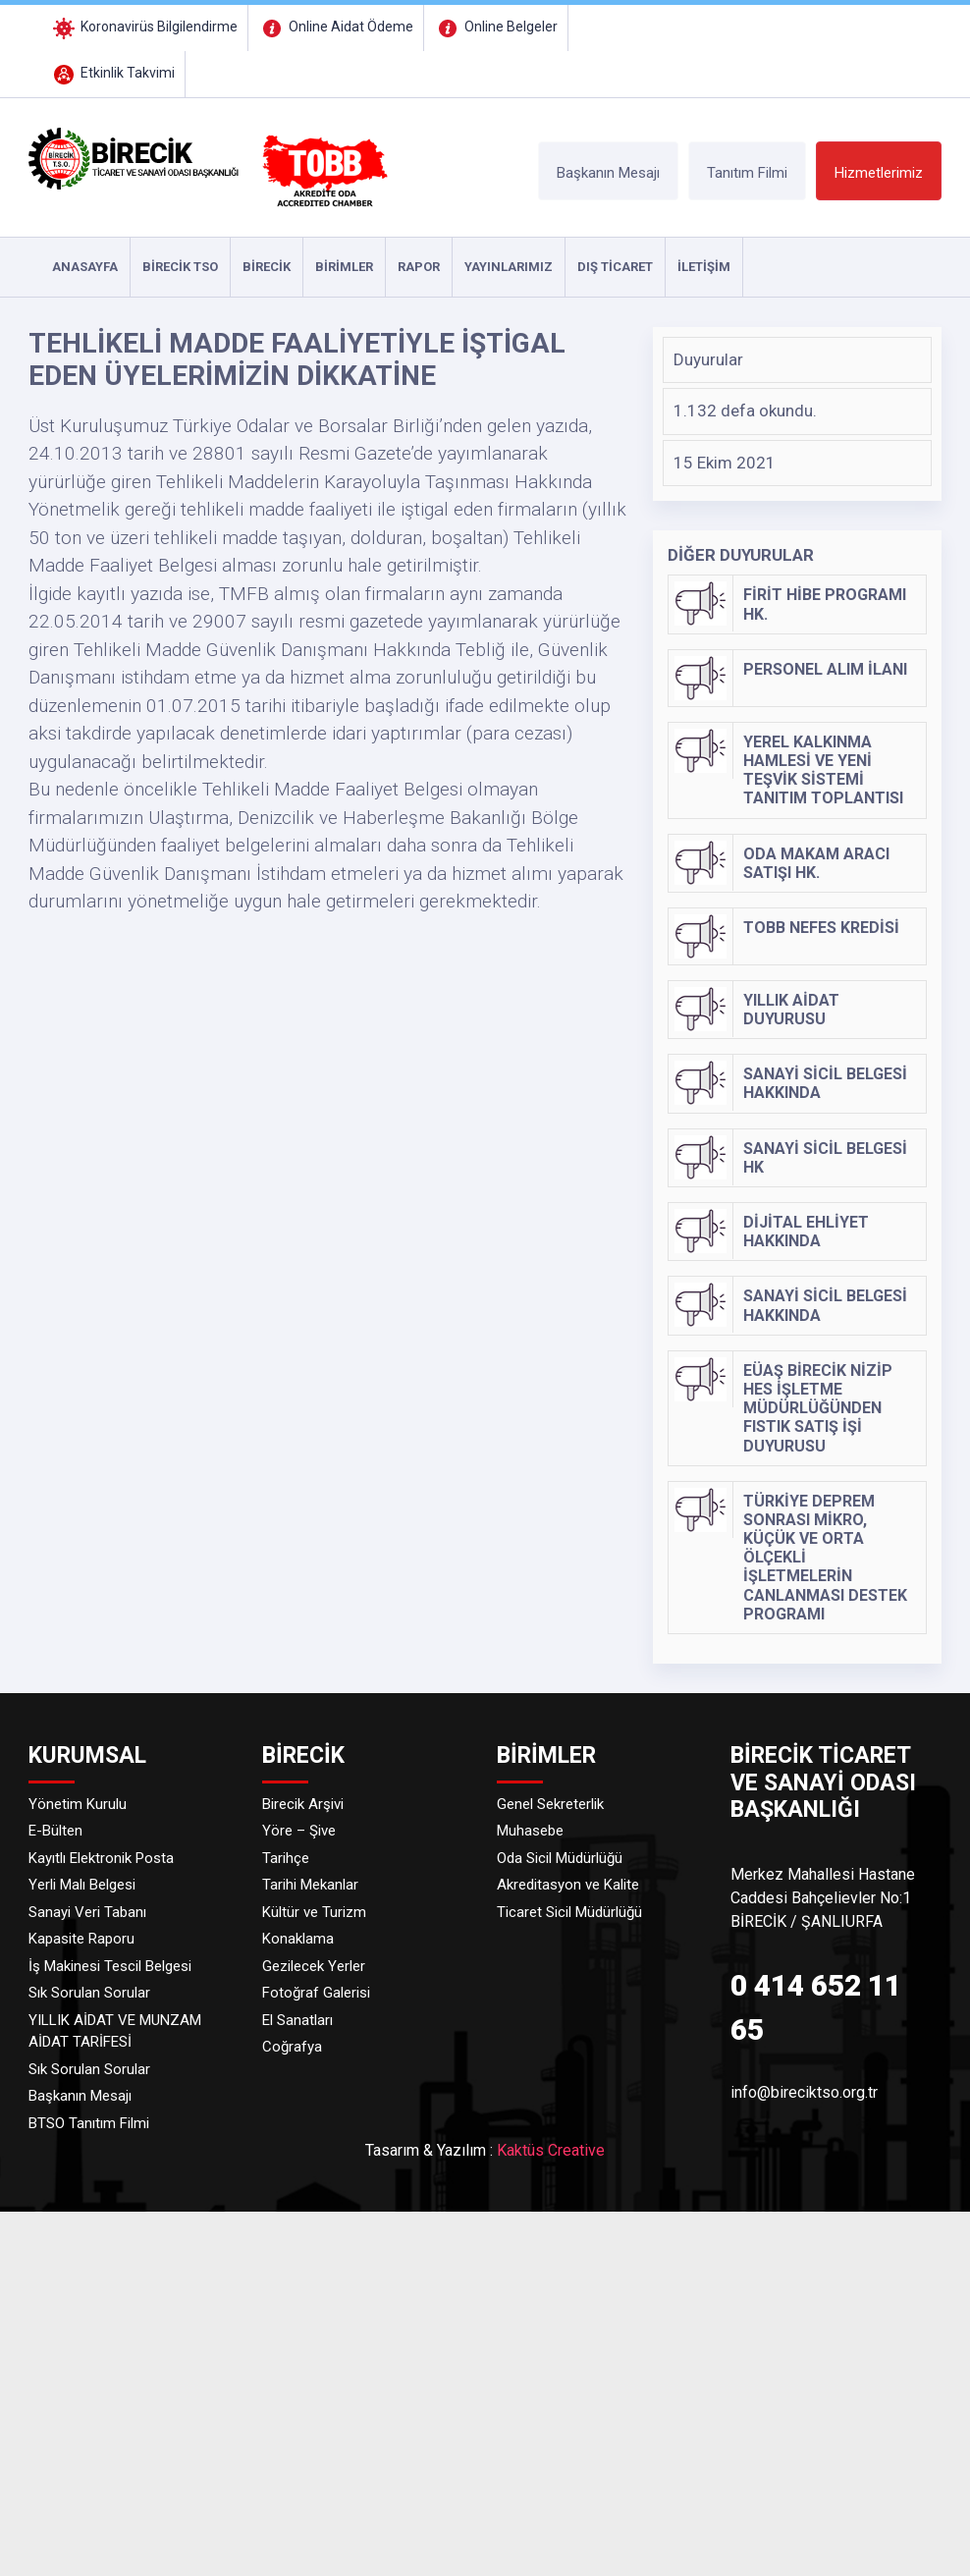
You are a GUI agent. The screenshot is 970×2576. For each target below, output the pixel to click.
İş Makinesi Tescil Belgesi (109, 1966)
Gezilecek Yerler (313, 1966)
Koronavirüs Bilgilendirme (144, 26)
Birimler (344, 266)
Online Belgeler (496, 26)
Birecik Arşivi (303, 1804)
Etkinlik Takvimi (112, 73)
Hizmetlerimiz (879, 173)
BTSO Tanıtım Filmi (88, 2123)
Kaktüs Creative (551, 2150)
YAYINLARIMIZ (508, 266)
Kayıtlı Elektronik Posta (101, 1858)
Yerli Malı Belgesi (81, 1884)
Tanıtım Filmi (747, 173)
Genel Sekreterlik (550, 1804)
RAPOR (419, 266)
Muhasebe (530, 1830)
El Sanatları (297, 2020)
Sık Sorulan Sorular (89, 1992)
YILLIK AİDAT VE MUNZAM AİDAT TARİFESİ (114, 2031)
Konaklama (298, 1938)
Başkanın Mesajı (608, 173)
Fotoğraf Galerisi (316, 1992)
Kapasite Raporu (81, 1938)
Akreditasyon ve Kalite (568, 1884)
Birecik (266, 266)
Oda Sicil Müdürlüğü (559, 1858)
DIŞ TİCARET (615, 266)
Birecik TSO (180, 266)
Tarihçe (285, 1858)
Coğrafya (292, 2046)
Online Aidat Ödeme (335, 26)
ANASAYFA (85, 266)
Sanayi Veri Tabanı (87, 1912)
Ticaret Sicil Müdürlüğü (569, 1912)
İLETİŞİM (703, 266)
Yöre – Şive (299, 1830)
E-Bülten (55, 1830)
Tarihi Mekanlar (310, 1884)
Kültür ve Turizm (314, 1912)
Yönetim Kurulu (77, 1804)
